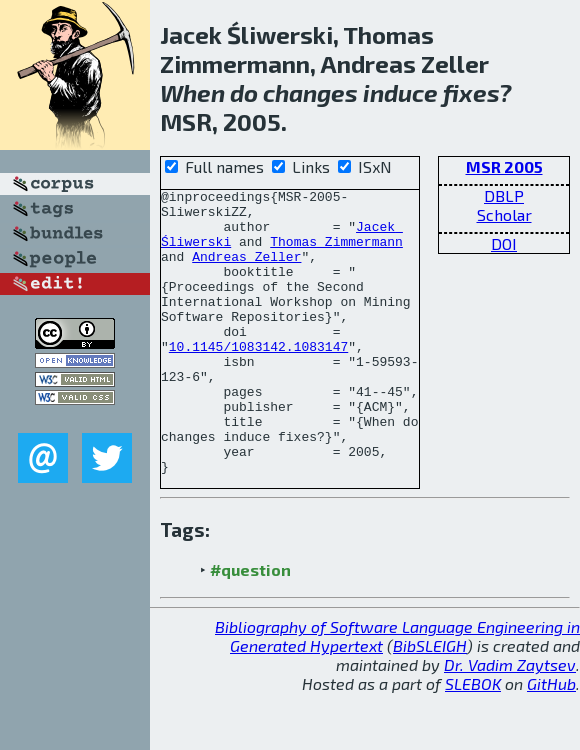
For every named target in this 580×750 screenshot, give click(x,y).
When (192, 92)
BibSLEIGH (430, 702)
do (244, 92)
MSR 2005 (504, 166)
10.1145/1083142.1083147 (258, 379)
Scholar (504, 214)
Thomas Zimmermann (336, 253)
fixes (471, 92)
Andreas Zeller (246, 271)
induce (400, 92)
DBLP (504, 195)
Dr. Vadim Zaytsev (510, 721)
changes (310, 92)
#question (250, 626)
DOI (504, 243)
